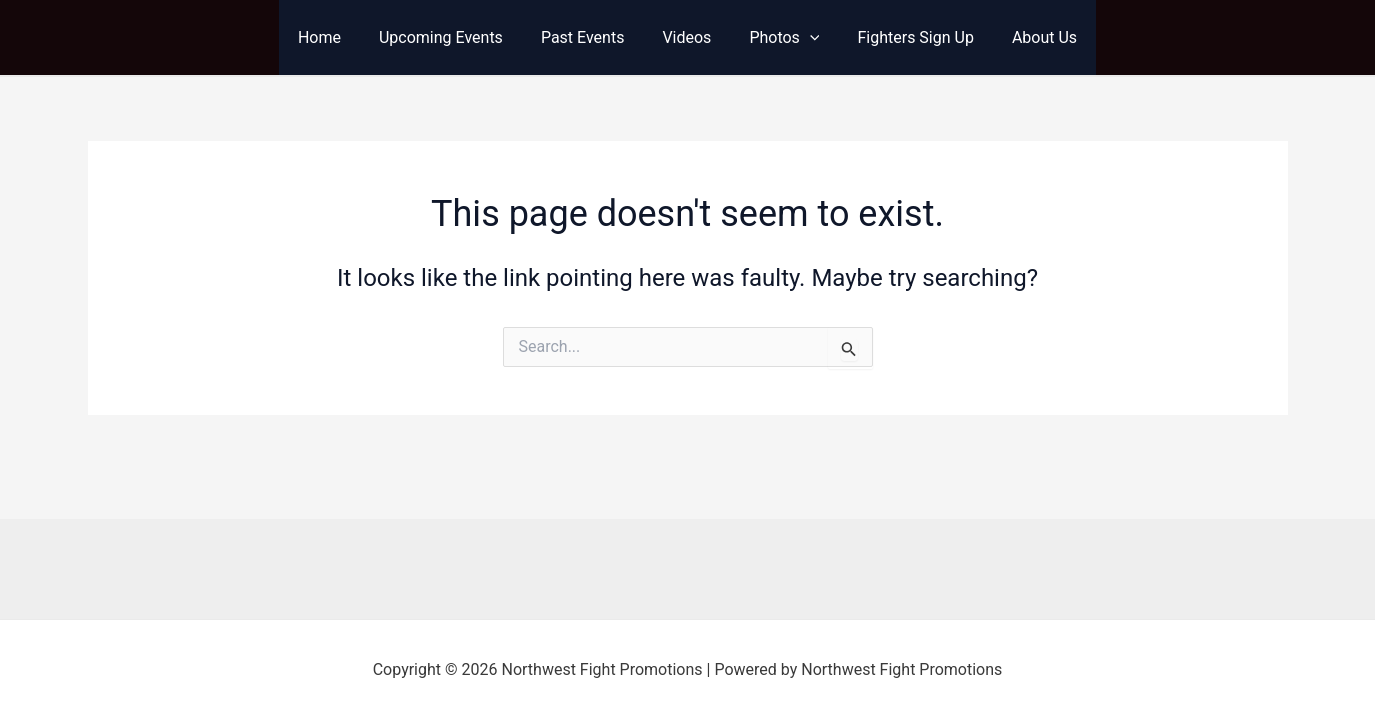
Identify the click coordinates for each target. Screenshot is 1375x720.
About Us (1026, 37)
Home (337, 37)
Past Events (589, 37)
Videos (686, 37)
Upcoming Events (453, 37)
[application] (804, 37)
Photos (778, 37)
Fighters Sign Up (903, 37)
